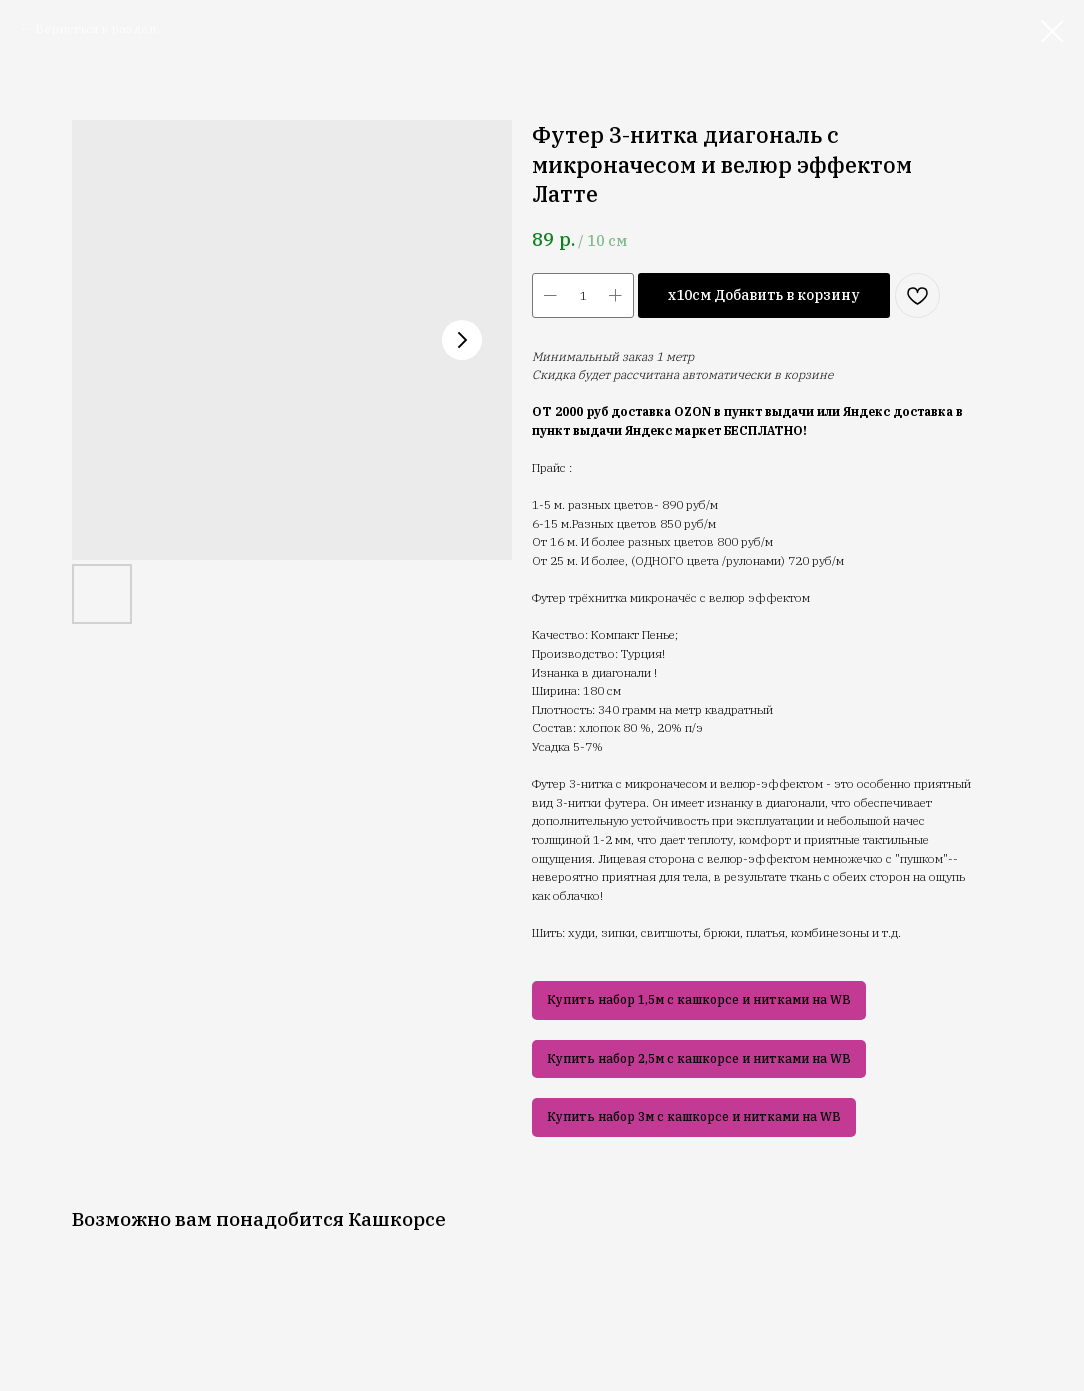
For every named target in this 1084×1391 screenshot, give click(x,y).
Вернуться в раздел (95, 28)
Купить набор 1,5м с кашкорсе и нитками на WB (699, 999)
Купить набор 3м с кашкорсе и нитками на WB (694, 1116)
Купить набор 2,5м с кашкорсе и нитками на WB (699, 1058)
